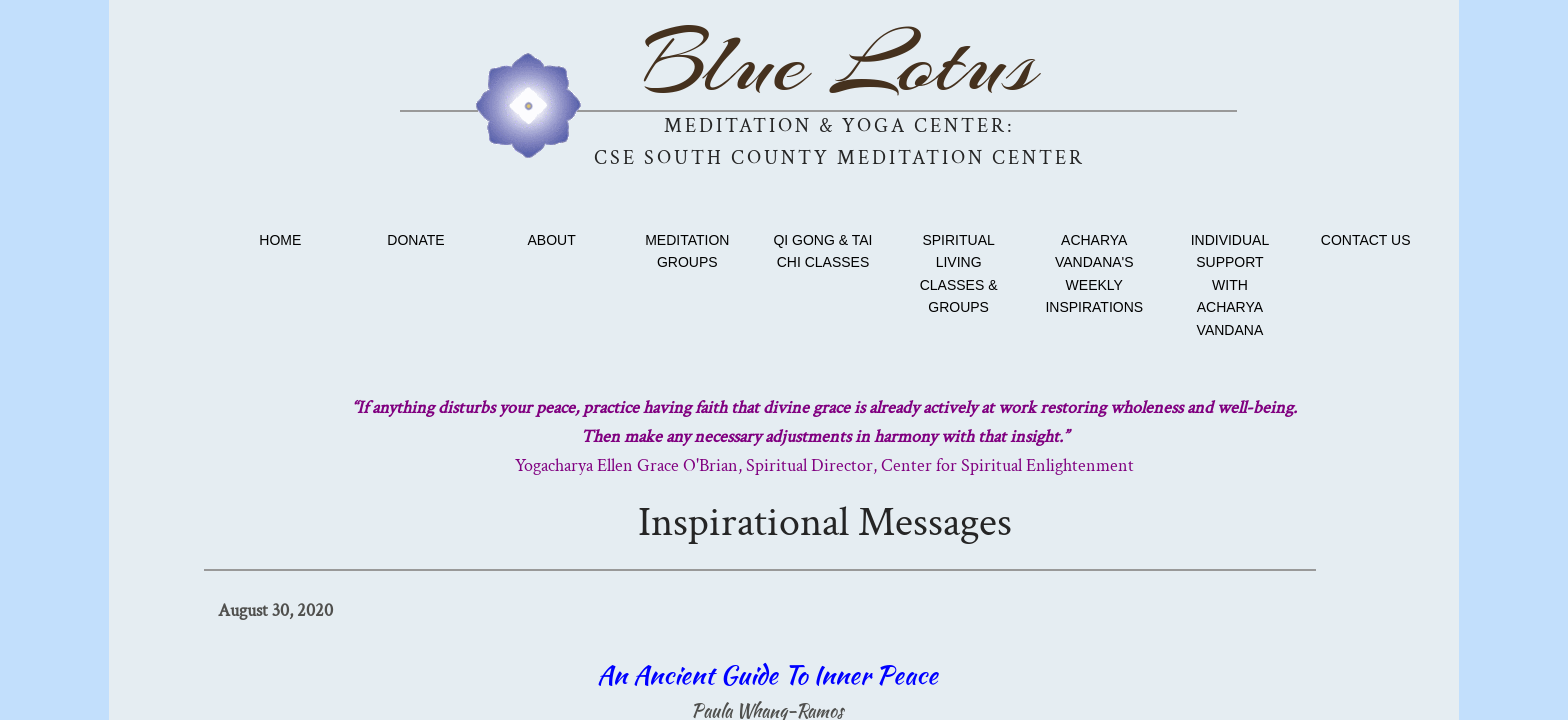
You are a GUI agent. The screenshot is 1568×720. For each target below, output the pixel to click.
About (552, 240)
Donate (415, 240)
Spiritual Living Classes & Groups (959, 273)
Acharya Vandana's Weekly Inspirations (1094, 273)
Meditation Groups (687, 251)
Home (280, 240)
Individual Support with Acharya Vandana (1230, 285)
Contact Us (1366, 240)
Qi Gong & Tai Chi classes (822, 251)
